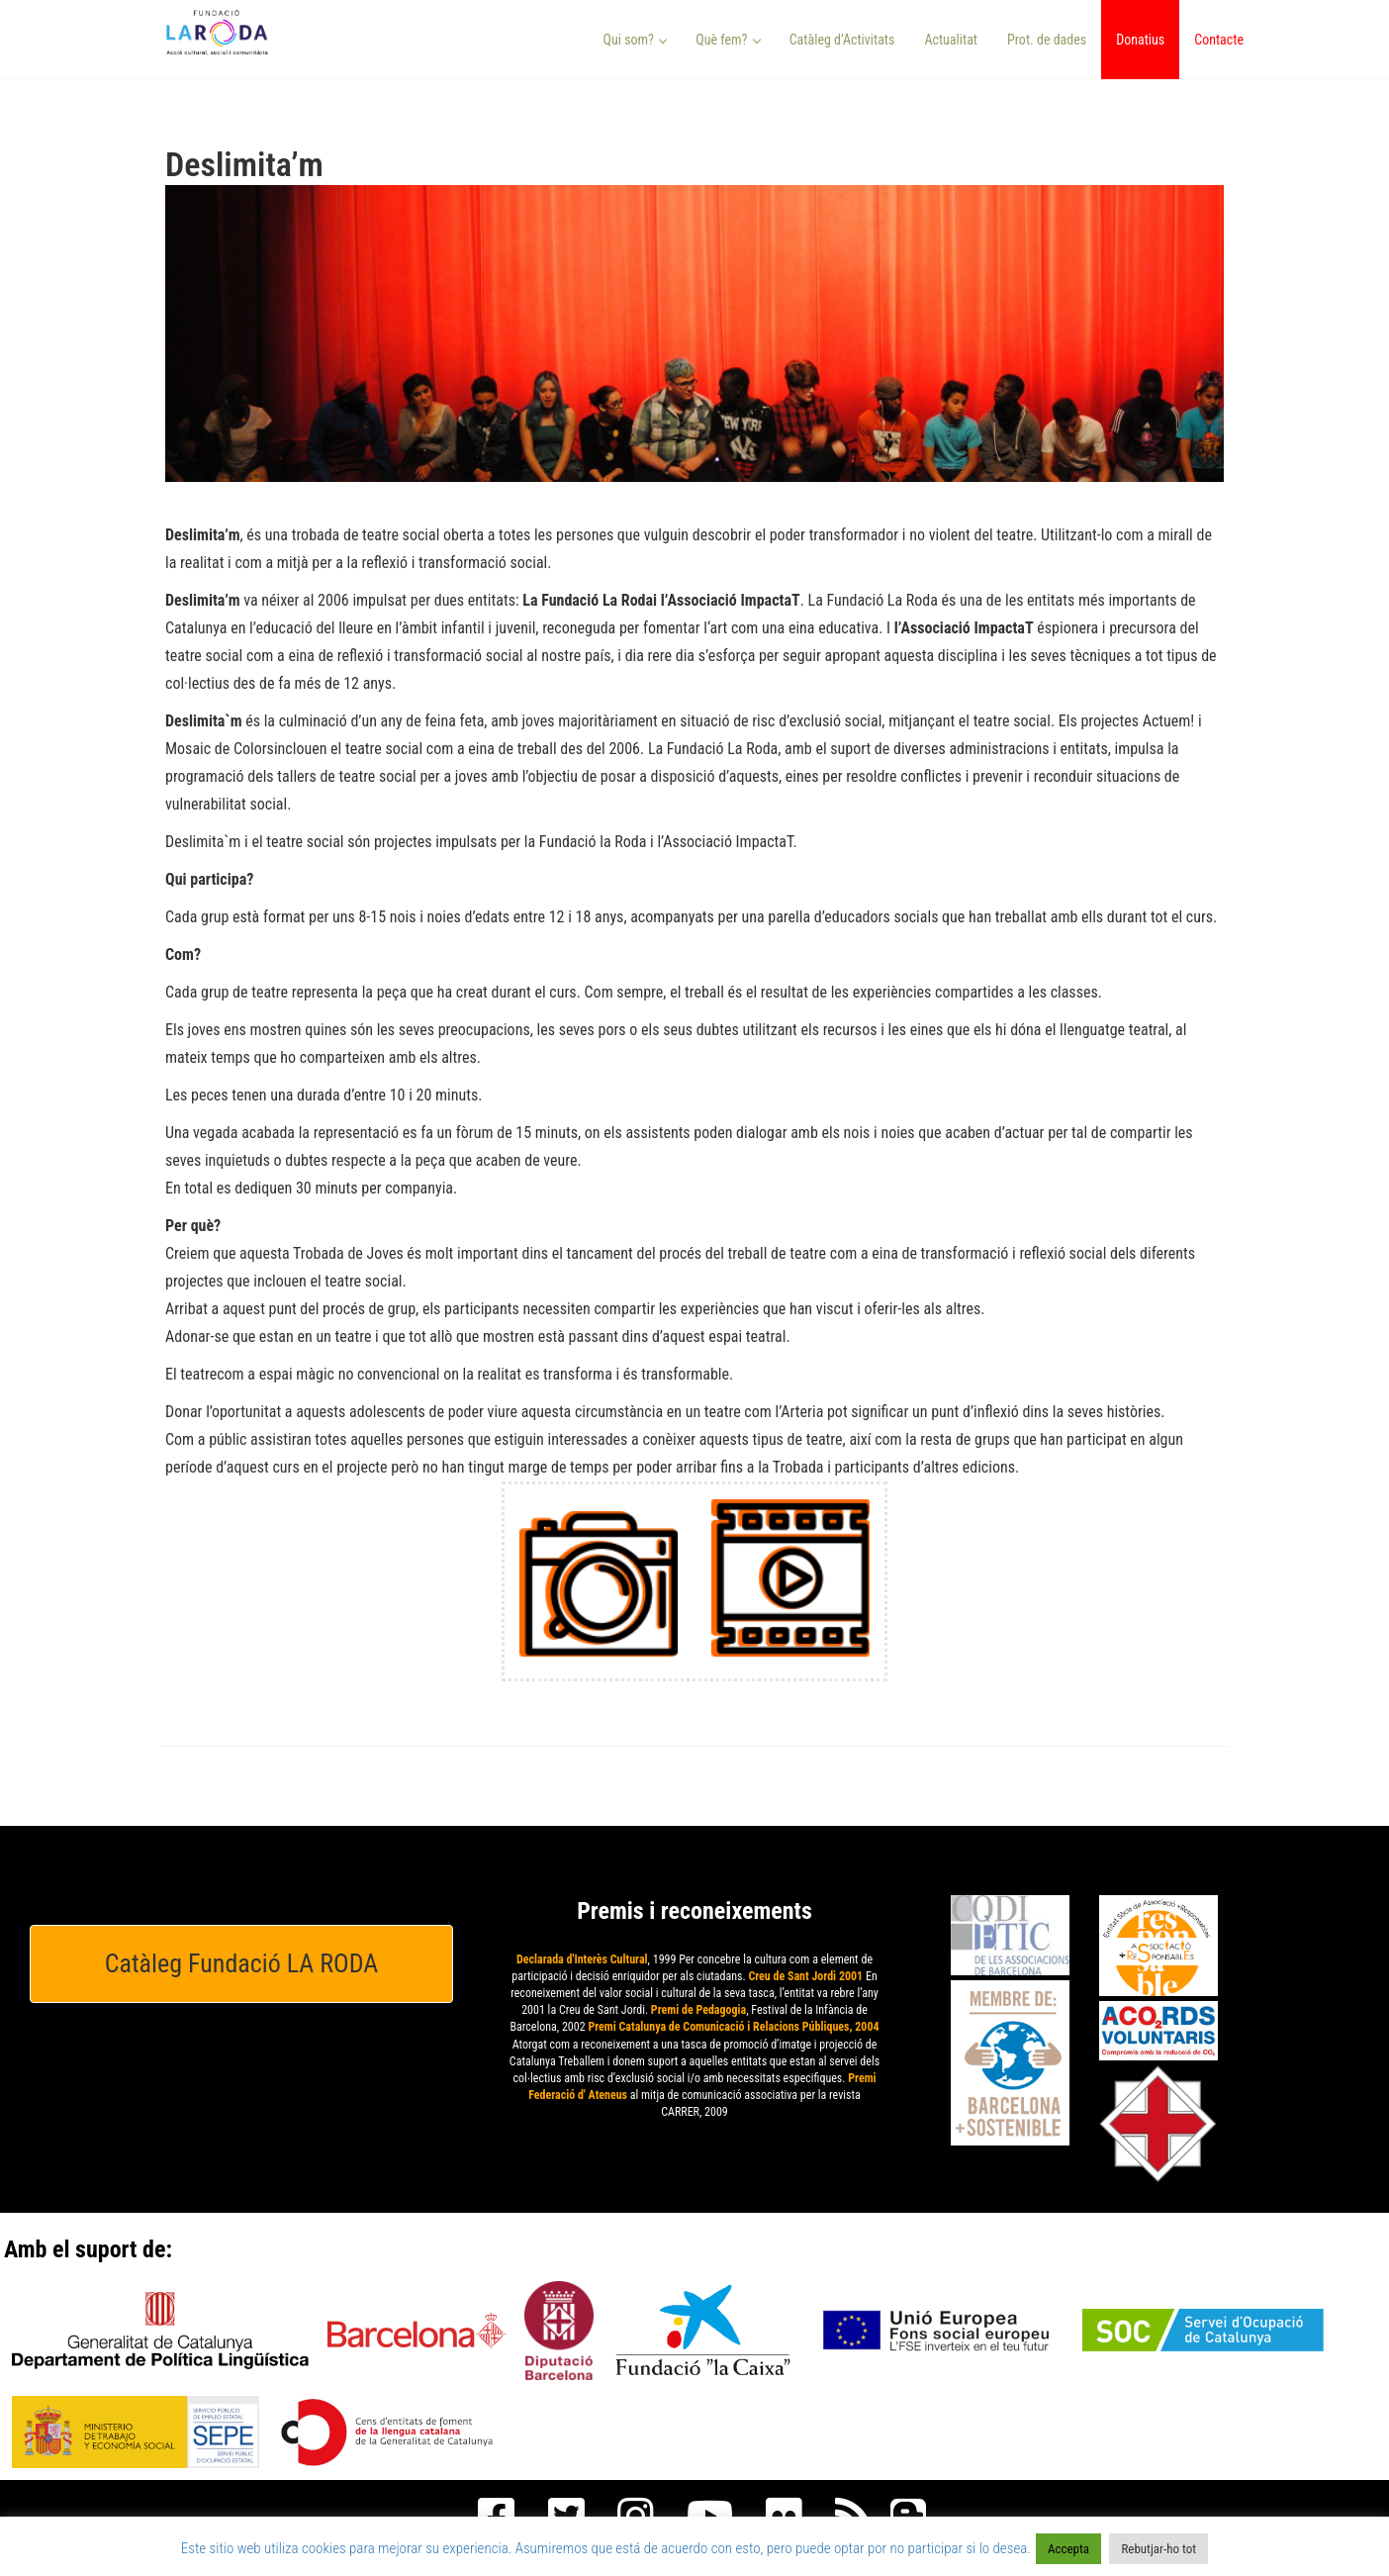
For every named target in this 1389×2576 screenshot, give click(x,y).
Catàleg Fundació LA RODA (242, 1963)
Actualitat (950, 40)
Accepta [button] (1068, 2548)
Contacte (1219, 40)
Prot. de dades (1046, 40)
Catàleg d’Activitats (842, 40)
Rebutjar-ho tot (1158, 2548)
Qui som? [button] (635, 40)
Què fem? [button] (728, 40)
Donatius (1140, 40)
